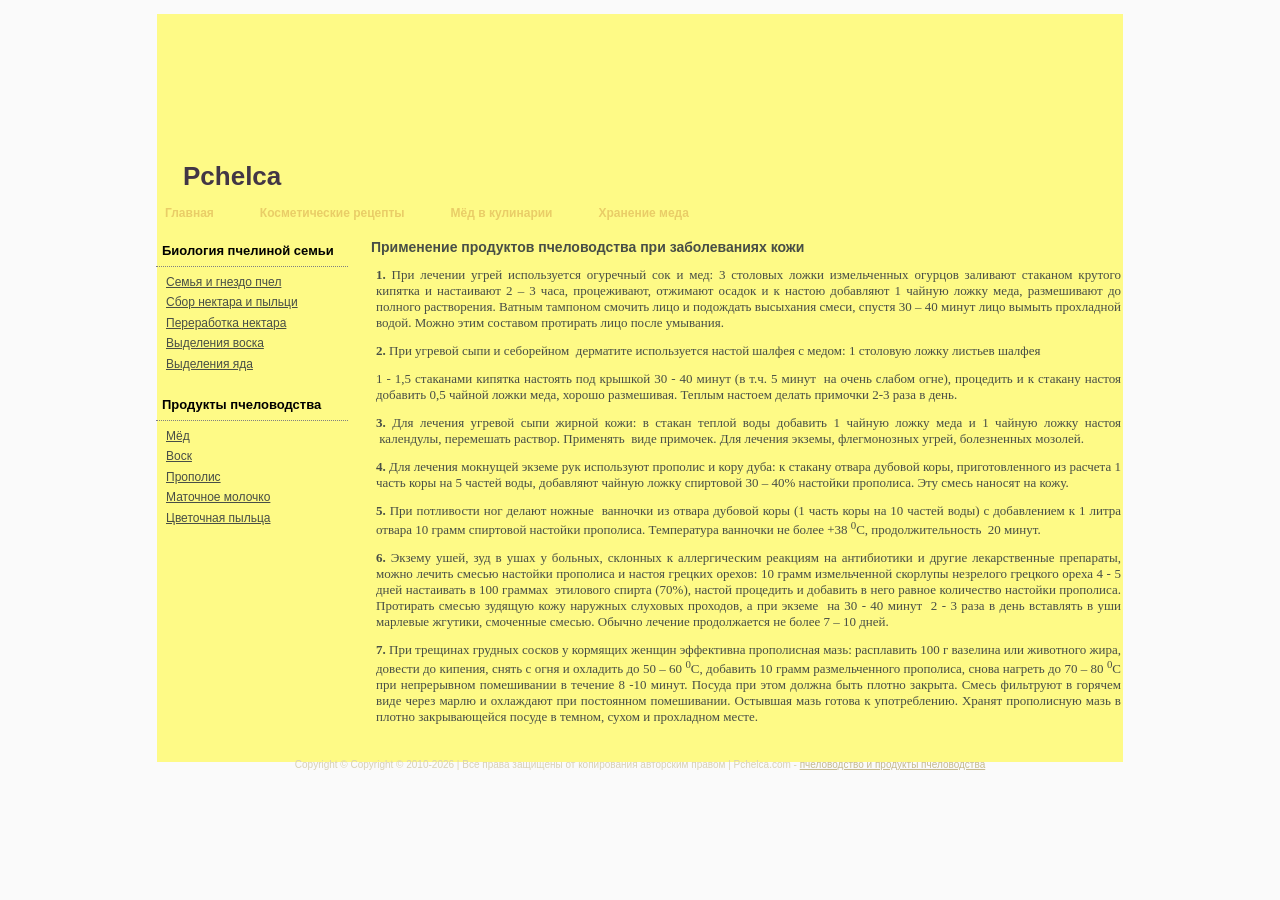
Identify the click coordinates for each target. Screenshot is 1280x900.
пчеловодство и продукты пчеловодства (893, 764)
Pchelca (232, 176)
